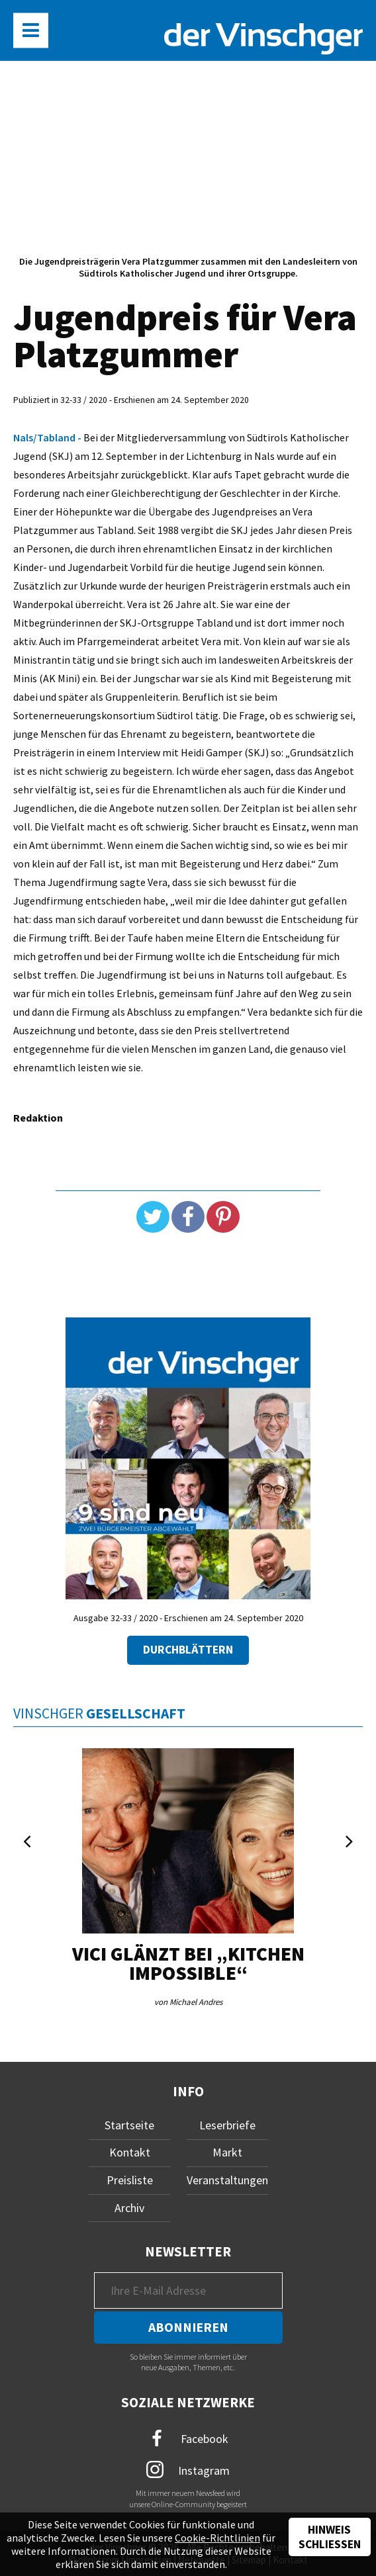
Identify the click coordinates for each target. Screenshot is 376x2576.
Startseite (129, 2125)
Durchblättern (188, 1649)
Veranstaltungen (227, 2180)
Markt (227, 2152)
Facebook (188, 2439)
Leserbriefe (227, 2125)
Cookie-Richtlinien (217, 2537)
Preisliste (130, 2180)
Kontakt (129, 2152)
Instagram (188, 2469)
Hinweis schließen (330, 2537)
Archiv (129, 2207)
